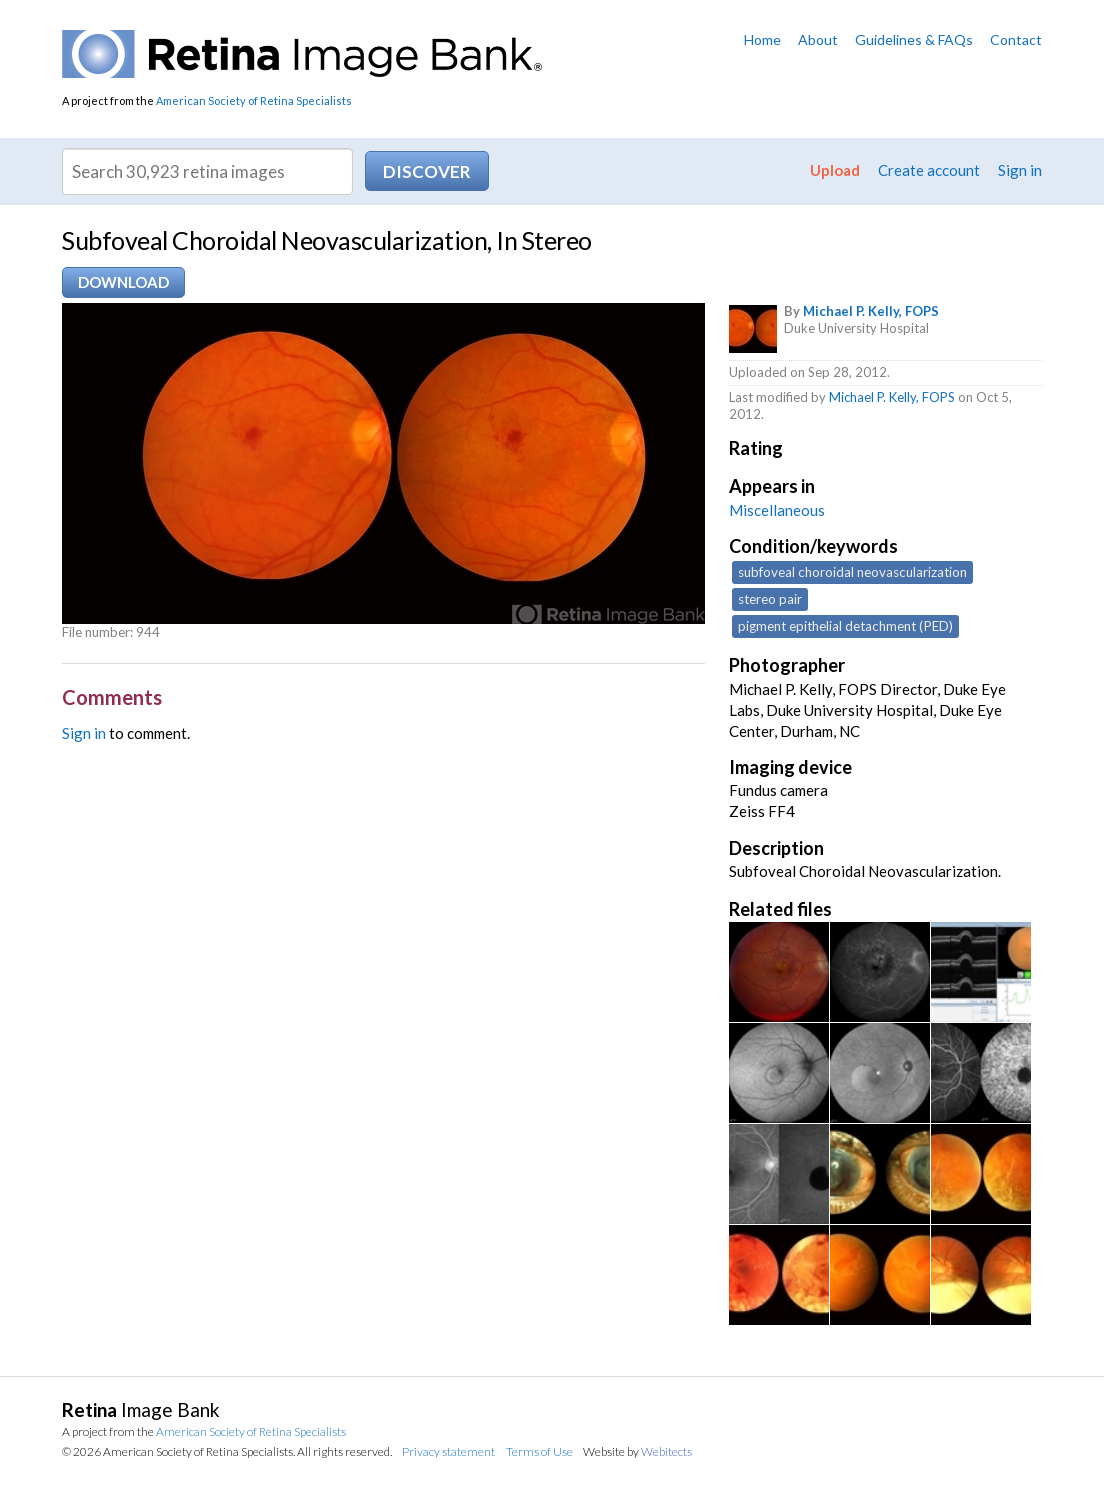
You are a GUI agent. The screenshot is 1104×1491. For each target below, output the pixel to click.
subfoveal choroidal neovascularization (852, 572)
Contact (1016, 39)
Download (123, 282)
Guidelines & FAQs (914, 39)
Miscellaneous (777, 510)
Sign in (1020, 170)
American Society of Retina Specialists (254, 100)
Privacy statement (448, 1451)
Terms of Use (539, 1451)
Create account (929, 170)
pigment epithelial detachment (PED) (845, 626)
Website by (637, 1451)
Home (762, 39)
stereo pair (770, 599)
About (818, 39)
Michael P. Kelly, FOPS (871, 311)
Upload (835, 170)
